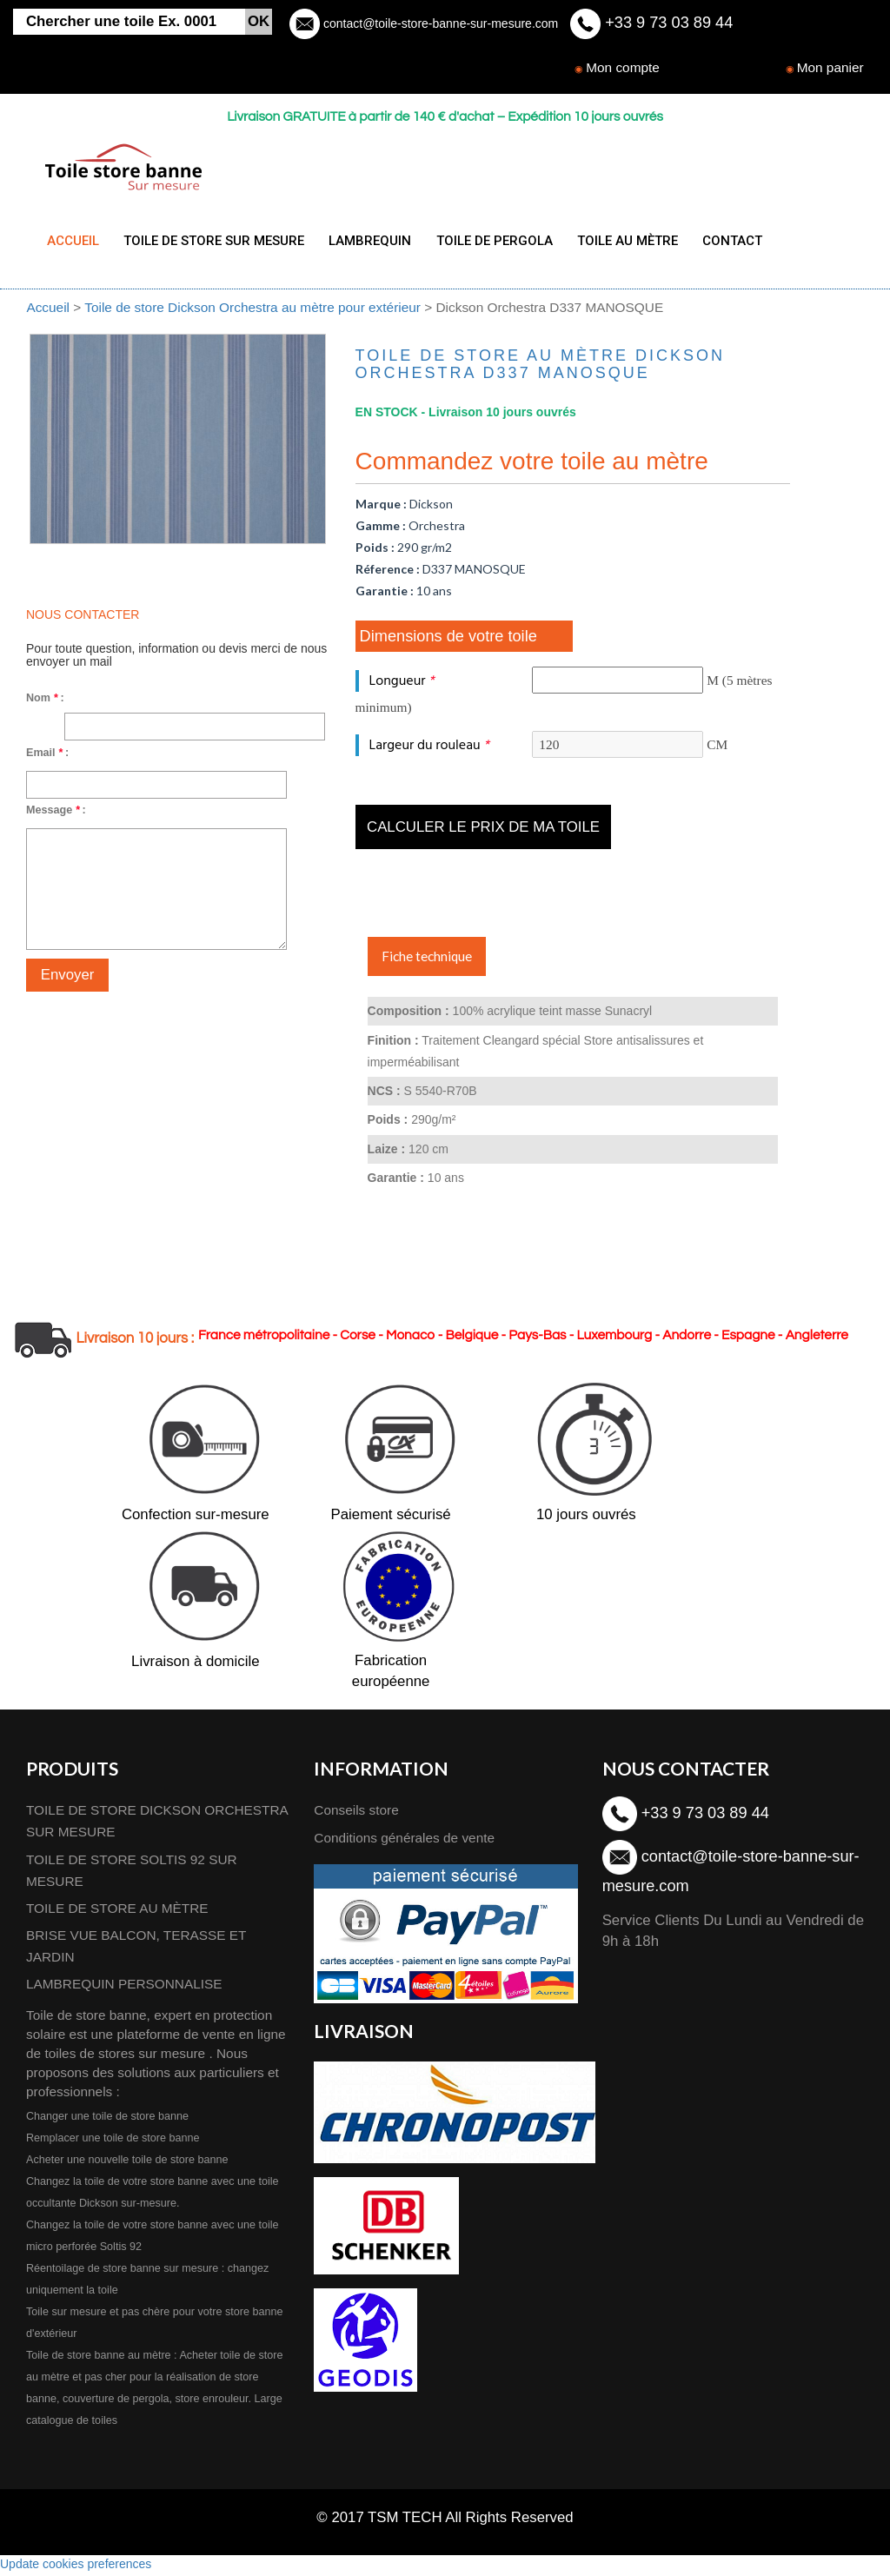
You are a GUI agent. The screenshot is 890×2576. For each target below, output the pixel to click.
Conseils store (356, 1814)
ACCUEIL (73, 241)
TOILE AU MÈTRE (612, 241)
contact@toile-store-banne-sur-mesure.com (439, 23)
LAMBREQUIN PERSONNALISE (124, 1988)
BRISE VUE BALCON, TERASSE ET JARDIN (136, 1950)
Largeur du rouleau (429, 749)
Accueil (48, 311)
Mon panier (830, 67)
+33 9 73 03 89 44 (667, 22)
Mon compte (623, 67)
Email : (47, 757)
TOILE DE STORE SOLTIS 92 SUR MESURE (131, 1874)
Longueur (402, 685)
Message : (56, 814)
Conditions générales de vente (404, 1841)
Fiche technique (427, 960)
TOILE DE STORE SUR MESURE (210, 241)
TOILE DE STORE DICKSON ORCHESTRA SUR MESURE (157, 1825)
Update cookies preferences (75, 2567)
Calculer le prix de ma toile (483, 830)
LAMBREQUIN (363, 241)
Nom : (45, 701)
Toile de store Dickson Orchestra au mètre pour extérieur (254, 311)
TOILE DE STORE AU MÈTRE (117, 1911)
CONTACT (714, 241)
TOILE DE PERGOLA (483, 241)
